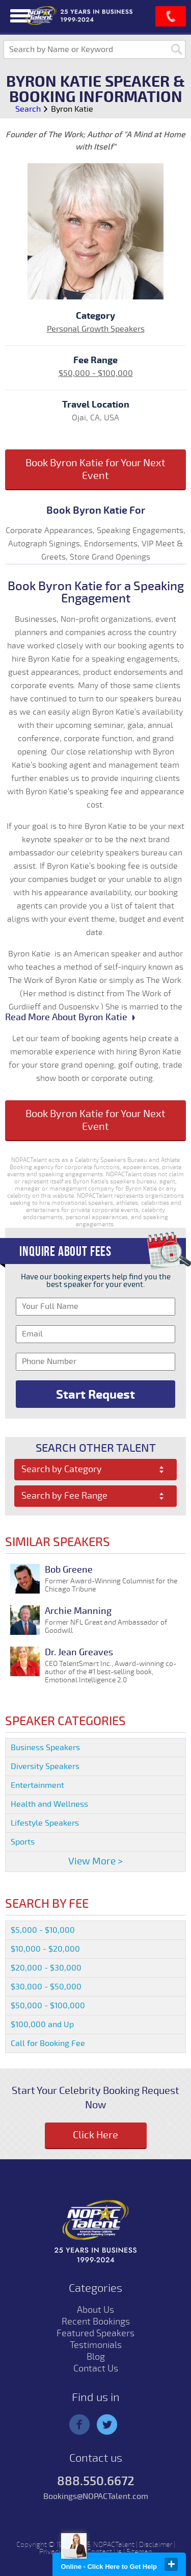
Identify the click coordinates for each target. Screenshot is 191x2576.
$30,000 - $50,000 (46, 1987)
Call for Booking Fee (48, 2043)
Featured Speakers (95, 2333)
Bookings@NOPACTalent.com (95, 2496)
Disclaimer (155, 2544)
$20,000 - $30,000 (46, 1968)
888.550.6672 (95, 2481)
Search (28, 109)
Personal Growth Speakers (96, 329)
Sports (23, 1842)
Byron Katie (72, 109)
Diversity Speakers (45, 1766)
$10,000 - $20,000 (45, 1949)
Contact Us (95, 2368)
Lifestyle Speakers (45, 1823)
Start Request (95, 1394)
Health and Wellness (49, 1804)
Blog (96, 2356)
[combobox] (95, 1469)
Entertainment (37, 1785)
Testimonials (96, 2345)
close (171, 2564)
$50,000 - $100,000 (96, 373)
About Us (95, 2309)
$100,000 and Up (42, 2024)
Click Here (95, 2135)
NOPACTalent (113, 2544)
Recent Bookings (96, 2321)
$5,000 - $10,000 (43, 1930)
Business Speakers (45, 1747)
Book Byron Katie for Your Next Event (95, 469)
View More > (95, 1861)
